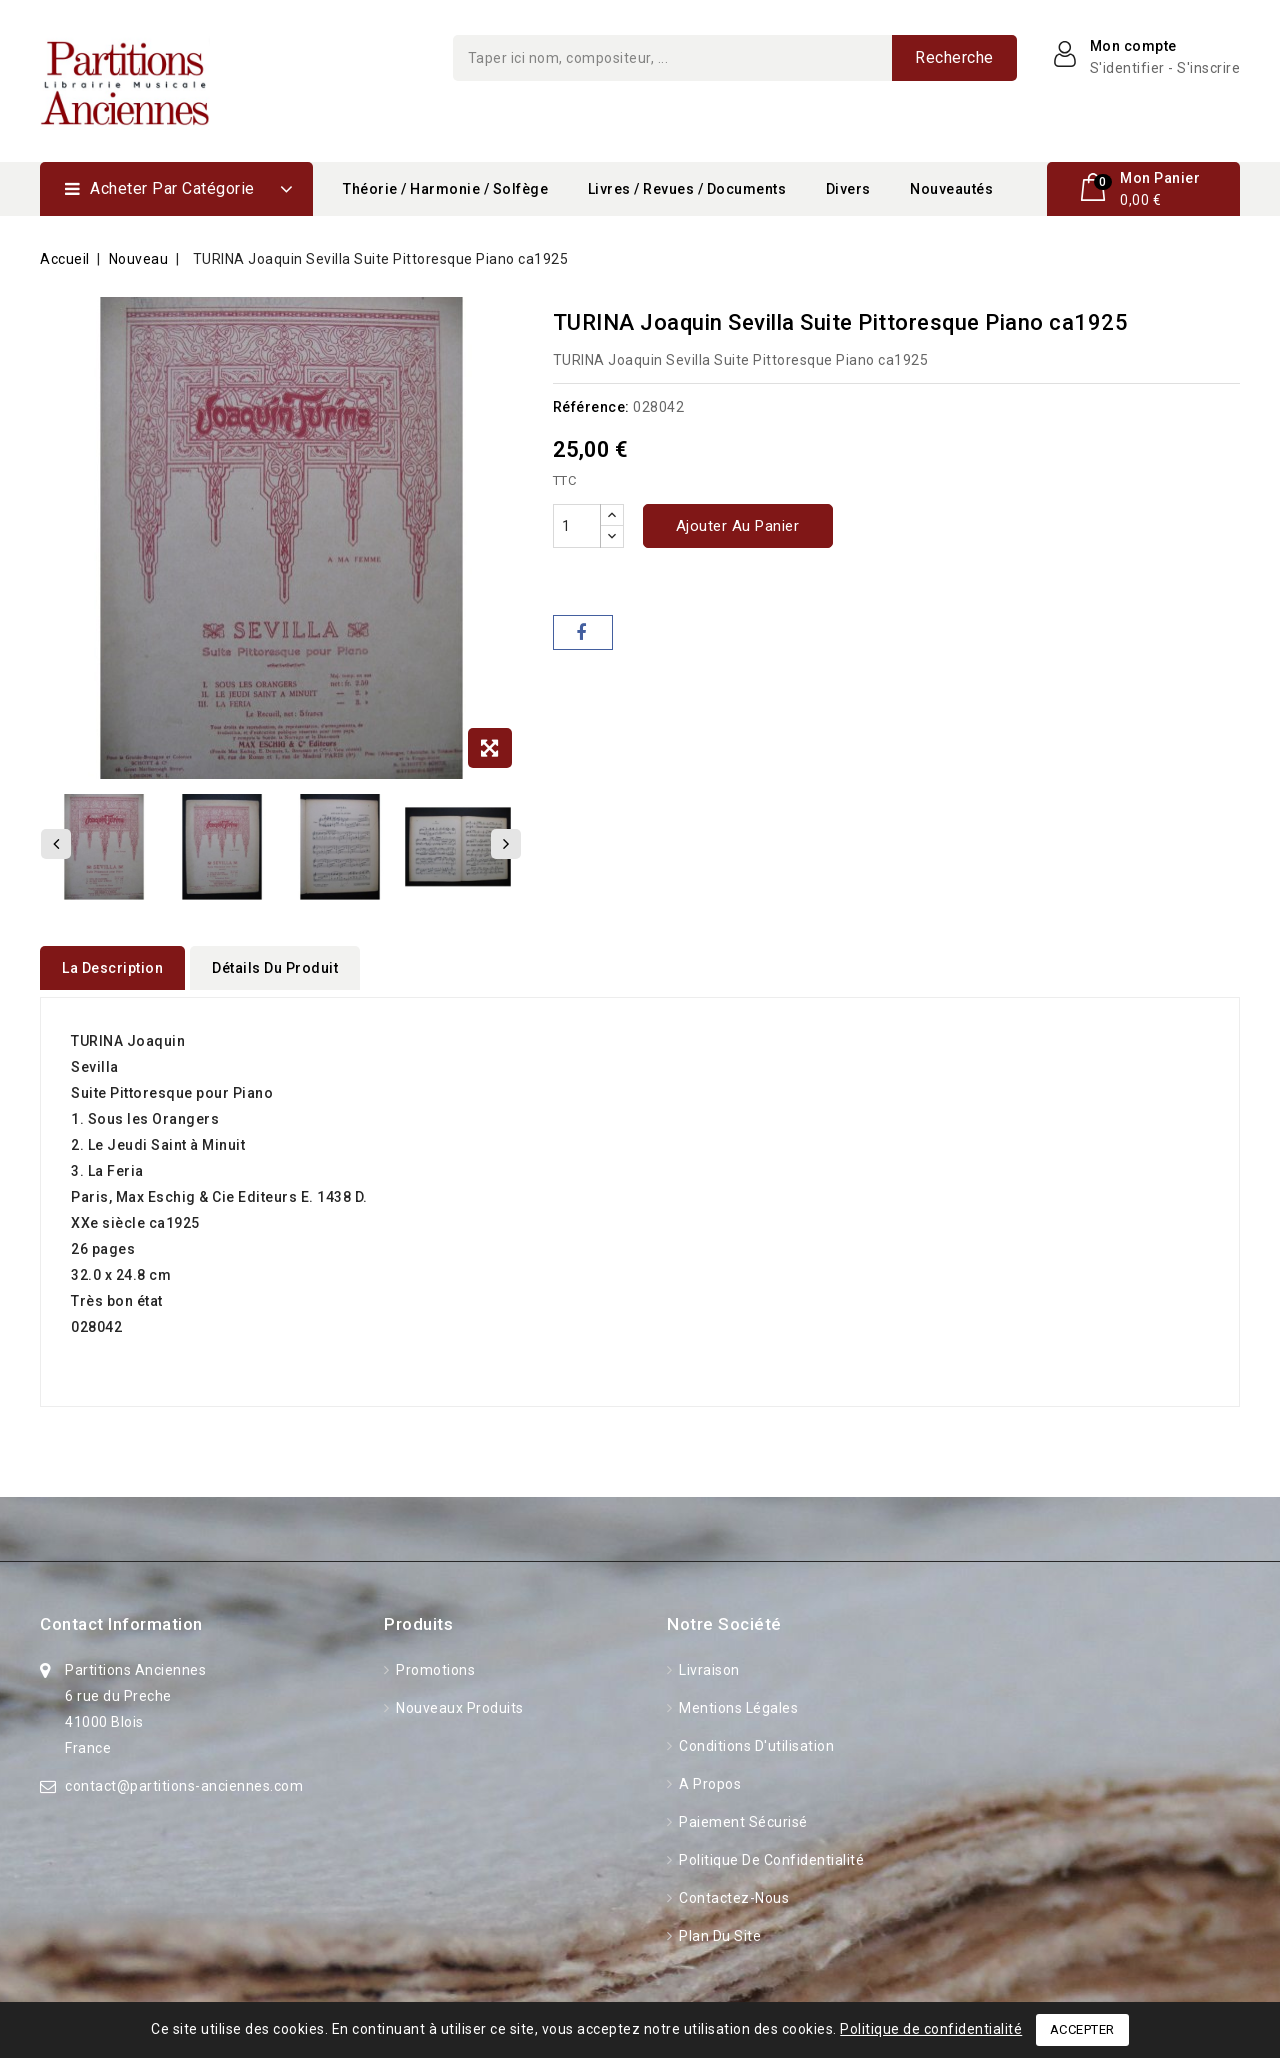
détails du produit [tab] (275, 968)
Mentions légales (737, 1701)
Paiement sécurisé (742, 1815)
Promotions (434, 1663)
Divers (848, 189)
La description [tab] (112, 968)
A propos (709, 1777)
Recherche (954, 57)
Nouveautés (951, 189)
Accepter (1082, 2029)
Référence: (591, 407)
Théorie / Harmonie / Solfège (445, 189)
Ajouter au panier (738, 526)
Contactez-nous (733, 1891)
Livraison (708, 1663)
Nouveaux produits (458, 1701)
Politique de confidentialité (770, 1853)
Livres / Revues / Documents (687, 189)
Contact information (121, 1617)
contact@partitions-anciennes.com (184, 1779)
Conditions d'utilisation (755, 1739)
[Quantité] (577, 526)
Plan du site (719, 1929)
